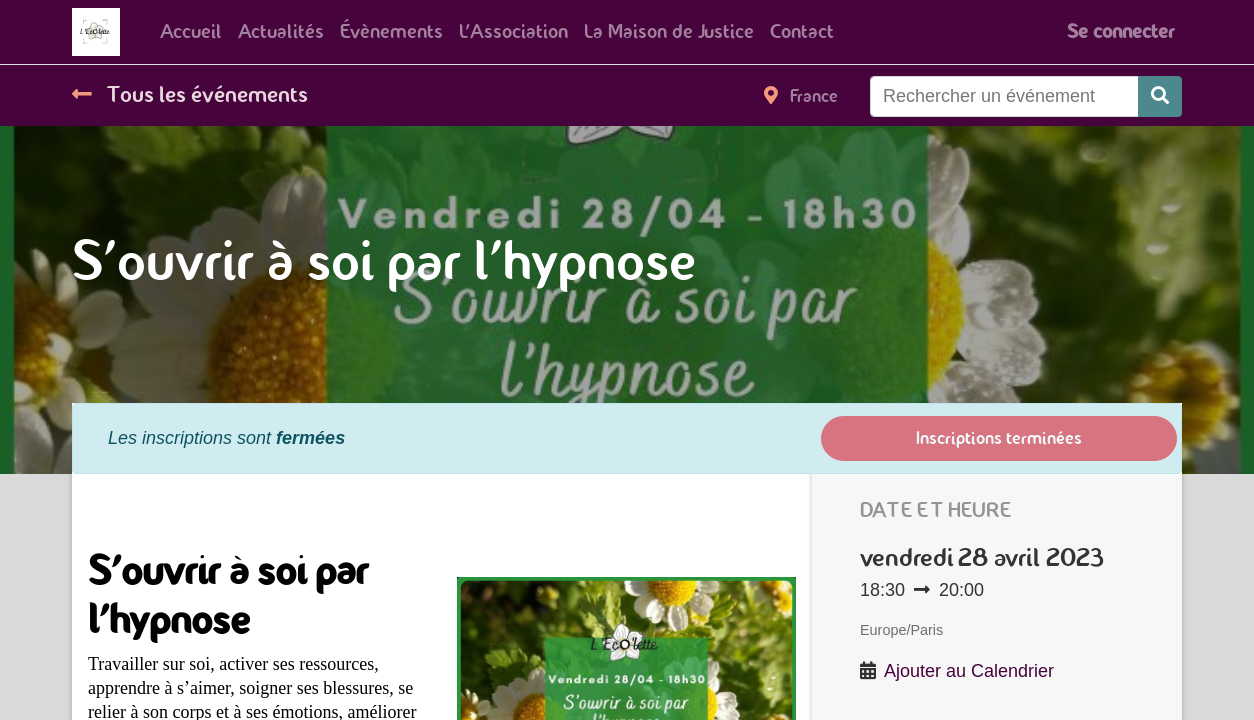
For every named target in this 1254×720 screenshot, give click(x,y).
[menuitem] (191, 32)
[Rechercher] (1160, 96)
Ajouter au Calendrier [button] (969, 671)
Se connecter (1120, 31)
